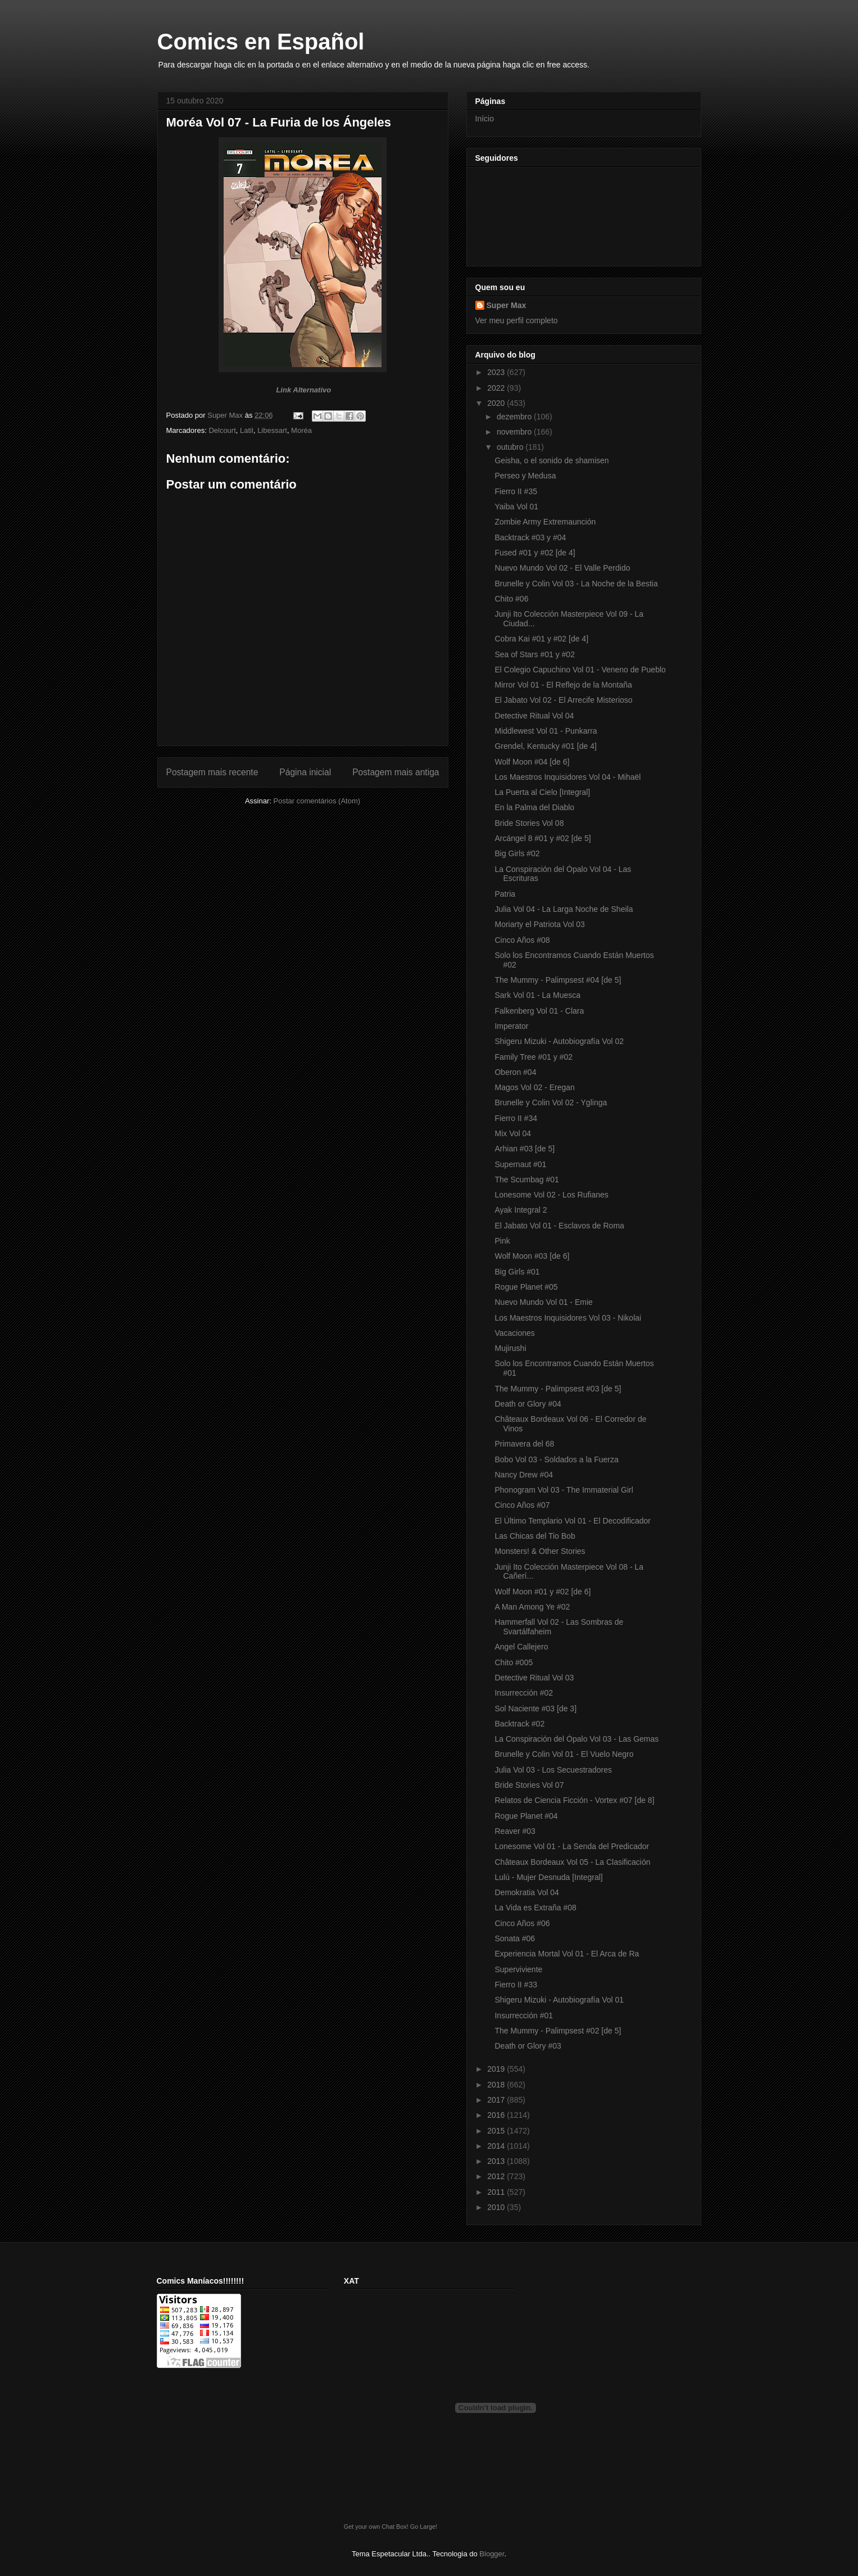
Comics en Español (261, 41)
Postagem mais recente (212, 772)
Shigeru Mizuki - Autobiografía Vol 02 (559, 1041)
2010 (497, 2207)
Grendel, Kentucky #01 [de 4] (545, 746)
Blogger (491, 2554)
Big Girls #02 (516, 853)
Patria (504, 893)
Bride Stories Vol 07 (529, 1784)
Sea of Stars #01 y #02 (534, 654)
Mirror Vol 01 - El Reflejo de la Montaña (563, 684)
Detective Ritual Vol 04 (534, 715)
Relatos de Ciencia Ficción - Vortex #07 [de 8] (574, 1800)
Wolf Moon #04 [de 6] (531, 761)
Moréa (301, 430)
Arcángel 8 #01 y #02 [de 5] (542, 838)
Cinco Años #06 (522, 1923)
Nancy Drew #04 (523, 1474)
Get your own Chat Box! (376, 2526)
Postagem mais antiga (395, 772)
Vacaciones (514, 1332)
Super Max (506, 305)
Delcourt (221, 430)
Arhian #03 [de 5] (524, 1148)
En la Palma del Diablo (534, 807)
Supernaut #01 (520, 1164)
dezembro (515, 416)
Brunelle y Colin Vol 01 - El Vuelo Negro (563, 1754)
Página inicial (305, 772)
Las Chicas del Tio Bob (534, 1535)
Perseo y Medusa (525, 475)
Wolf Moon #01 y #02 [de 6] (542, 1591)
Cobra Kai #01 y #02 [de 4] (541, 638)
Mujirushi (510, 1348)
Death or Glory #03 (527, 2045)
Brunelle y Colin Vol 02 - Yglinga (550, 1102)
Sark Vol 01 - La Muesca (537, 995)
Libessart (272, 430)
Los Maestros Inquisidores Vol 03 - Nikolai (567, 1317)
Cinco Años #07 (522, 1505)
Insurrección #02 (523, 1692)
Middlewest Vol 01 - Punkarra (545, 730)
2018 (497, 2084)
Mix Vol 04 (512, 1133)
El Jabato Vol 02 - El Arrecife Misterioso (563, 699)
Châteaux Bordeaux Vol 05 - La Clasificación (572, 1862)
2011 (497, 2192)
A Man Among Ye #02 (532, 1606)
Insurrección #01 (523, 2015)
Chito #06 (511, 598)
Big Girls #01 (516, 1271)
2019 (497, 2068)
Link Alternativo (303, 390)
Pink (502, 1240)
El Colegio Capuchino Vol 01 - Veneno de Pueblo (579, 669)
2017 (497, 2099)
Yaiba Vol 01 (516, 506)
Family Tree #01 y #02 (533, 1056)
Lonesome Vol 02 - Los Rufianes (551, 1194)
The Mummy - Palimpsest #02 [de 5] (557, 2030)
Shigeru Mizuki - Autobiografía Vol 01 (559, 1999)
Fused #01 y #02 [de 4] (534, 552)
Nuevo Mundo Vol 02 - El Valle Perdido (562, 567)
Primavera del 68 (524, 1443)
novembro (515, 431)
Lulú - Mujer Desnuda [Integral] (548, 1877)
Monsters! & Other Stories (539, 1551)
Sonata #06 (514, 1938)
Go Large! (423, 2526)
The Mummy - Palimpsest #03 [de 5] (557, 1388)
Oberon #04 (515, 1072)
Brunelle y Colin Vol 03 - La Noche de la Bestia (575, 583)
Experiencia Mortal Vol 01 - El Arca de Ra (566, 1953)
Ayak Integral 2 (520, 1209)
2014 (497, 2145)
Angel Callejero (521, 1646)
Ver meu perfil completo (516, 320)
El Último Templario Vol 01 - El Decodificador (572, 1520)
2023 (497, 372)
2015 (497, 2130)
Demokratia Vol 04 (526, 1892)
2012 (497, 2176)
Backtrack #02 (519, 1723)
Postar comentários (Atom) (316, 801)
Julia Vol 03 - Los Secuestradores (553, 1769)
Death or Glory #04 (527, 1403)
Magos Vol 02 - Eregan (534, 1087)
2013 (497, 2161)
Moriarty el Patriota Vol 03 (539, 924)
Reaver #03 (514, 1831)
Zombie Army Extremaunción (545, 521)
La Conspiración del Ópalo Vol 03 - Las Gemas (576, 1738)
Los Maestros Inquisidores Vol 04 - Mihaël (567, 776)
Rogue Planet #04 (525, 1815)
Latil (246, 430)
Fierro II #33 (515, 1984)
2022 (497, 387)
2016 (497, 2114)
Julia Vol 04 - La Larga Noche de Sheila (563, 909)
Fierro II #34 (515, 1118)
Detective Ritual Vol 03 (534, 1677)
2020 (497, 403)
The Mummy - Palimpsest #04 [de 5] (557, 979)
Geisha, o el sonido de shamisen (551, 460)
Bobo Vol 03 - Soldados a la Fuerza (556, 1459)
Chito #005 (513, 1662)
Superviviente (518, 1969)
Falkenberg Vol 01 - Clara (539, 1010)
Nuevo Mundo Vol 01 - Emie (543, 1302)
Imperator (511, 1026)
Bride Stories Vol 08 (529, 823)
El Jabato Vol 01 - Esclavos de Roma (559, 1225)
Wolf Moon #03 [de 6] (531, 1255)
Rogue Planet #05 (525, 1286)
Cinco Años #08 (522, 940)
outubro (511, 446)
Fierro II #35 (515, 491)
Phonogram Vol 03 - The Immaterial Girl (563, 1489)
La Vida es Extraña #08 (535, 1907)
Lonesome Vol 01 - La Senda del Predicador (571, 1846)
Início (484, 118)
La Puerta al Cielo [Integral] (542, 792)
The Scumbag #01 (526, 1179)
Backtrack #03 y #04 (530, 537)
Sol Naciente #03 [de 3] (535, 1708)
